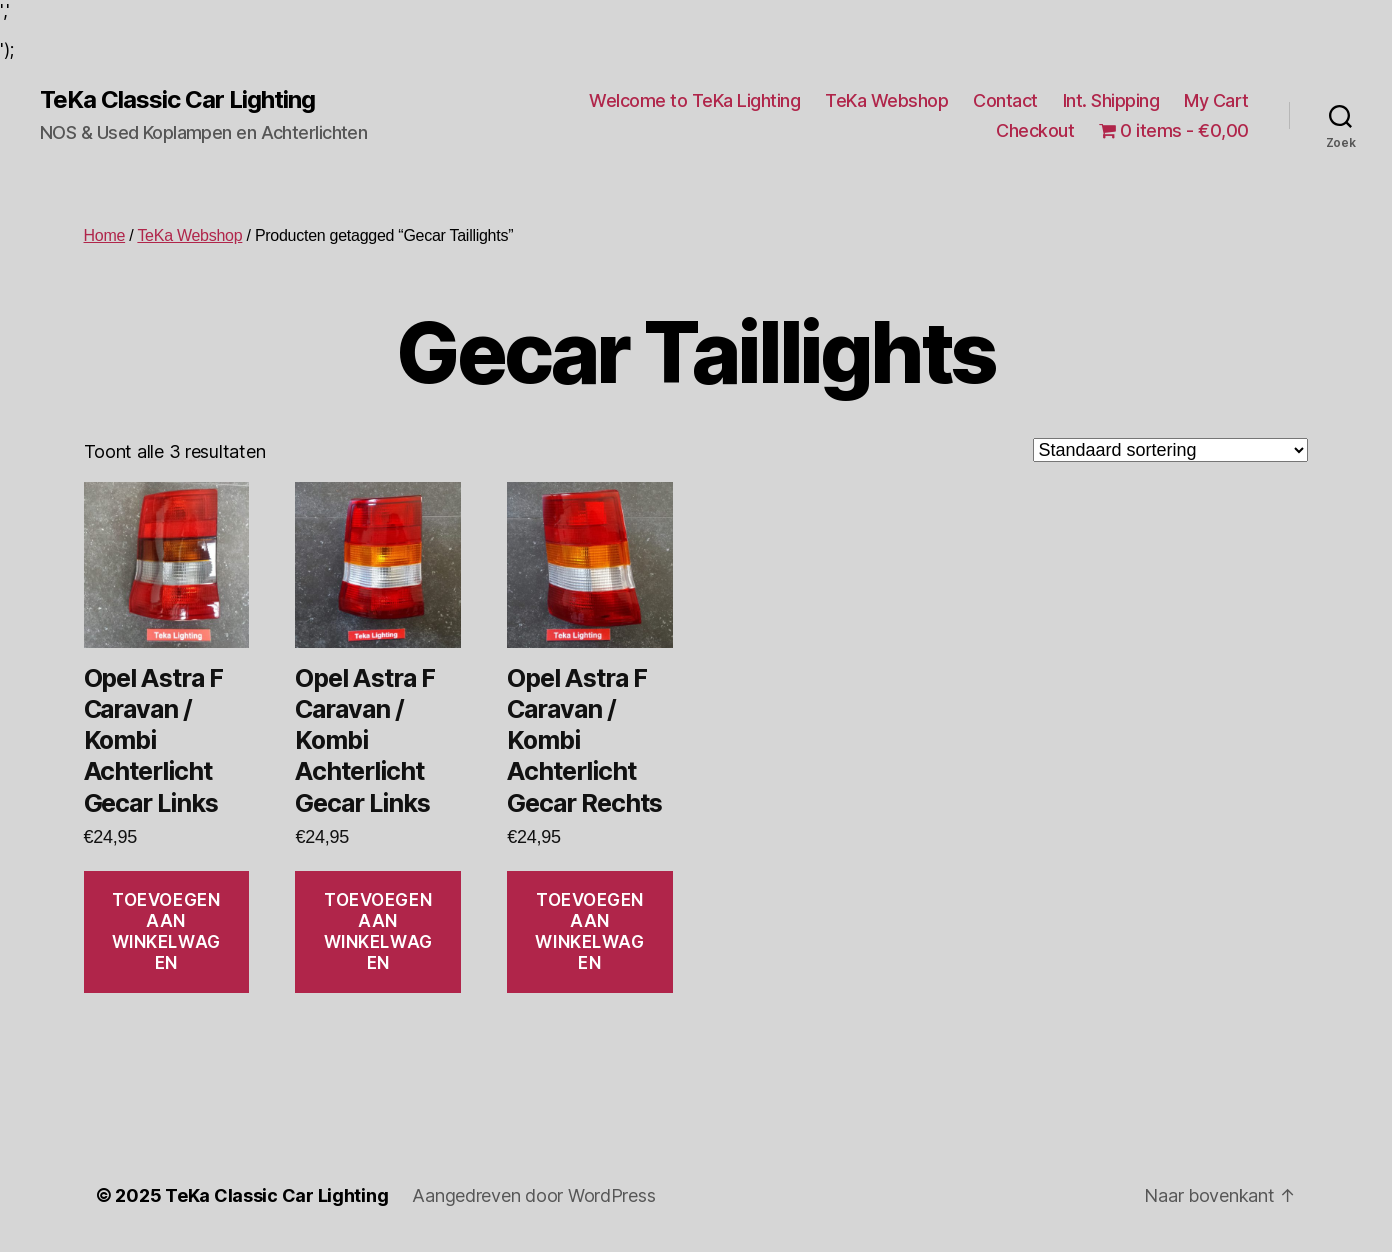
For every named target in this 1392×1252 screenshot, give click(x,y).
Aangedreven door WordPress (533, 1195)
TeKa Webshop (886, 100)
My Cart (1216, 100)
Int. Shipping (1111, 100)
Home (105, 235)
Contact (1005, 100)
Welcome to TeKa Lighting (694, 100)
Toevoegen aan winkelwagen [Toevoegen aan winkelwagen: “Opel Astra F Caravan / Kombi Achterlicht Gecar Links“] (166, 932)
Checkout (1035, 130)
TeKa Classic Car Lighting (177, 100)
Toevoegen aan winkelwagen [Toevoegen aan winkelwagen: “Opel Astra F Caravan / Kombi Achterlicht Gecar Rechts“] (589, 932)
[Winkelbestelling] (1170, 450)
